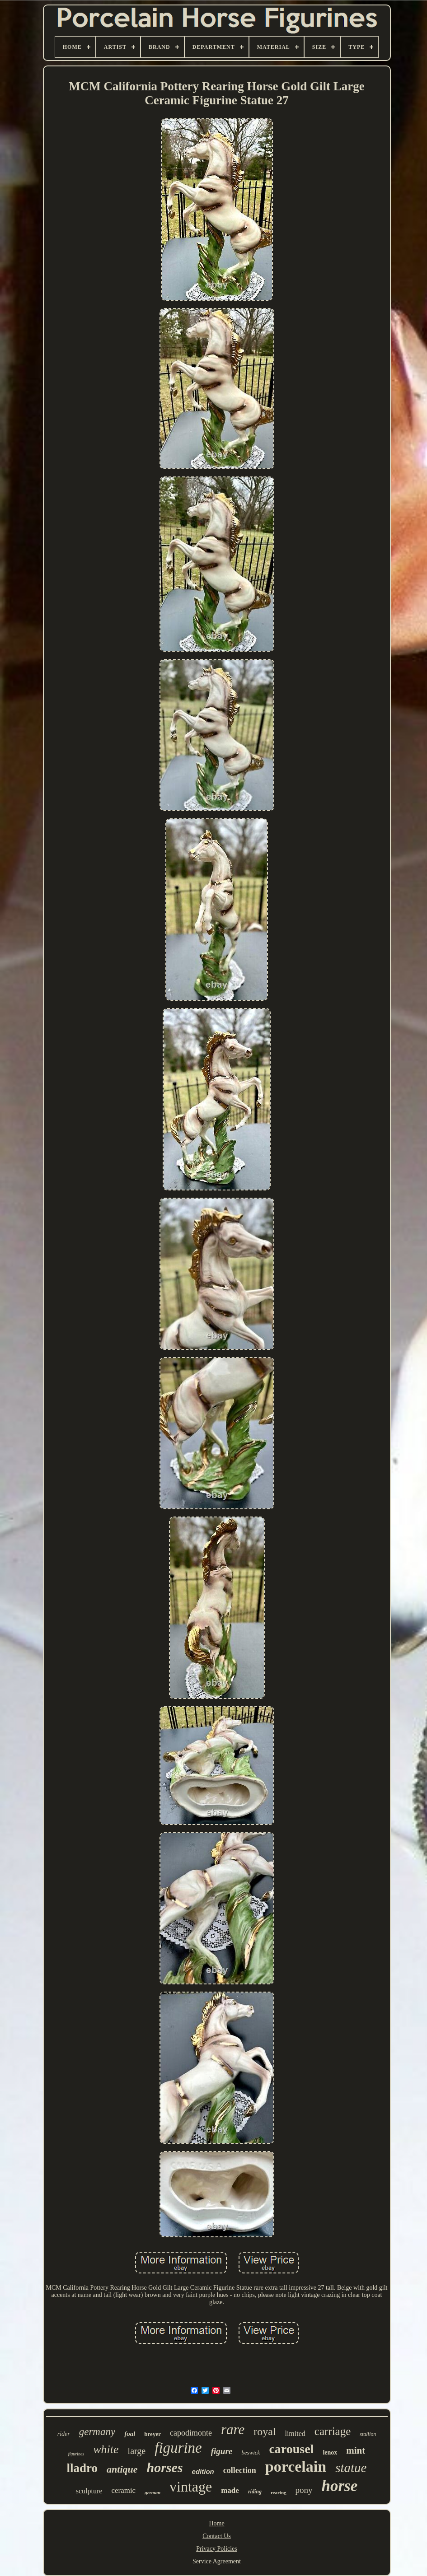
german (152, 2492)
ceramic (123, 2490)
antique (122, 2469)
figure (222, 2451)
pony (304, 2490)
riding (255, 2491)
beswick (250, 2452)
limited (295, 2433)
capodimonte (191, 2432)
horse (340, 2486)
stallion (368, 2434)
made (230, 2490)
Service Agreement (216, 2561)
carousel (291, 2449)
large (137, 2451)
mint (355, 2450)
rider (63, 2434)
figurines (76, 2453)
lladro (82, 2468)
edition (203, 2471)
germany (97, 2431)
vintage (190, 2486)
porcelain (295, 2466)
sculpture (89, 2491)
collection (239, 2470)
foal (129, 2433)
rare (232, 2429)
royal (264, 2431)
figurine (178, 2448)
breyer (152, 2434)
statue (350, 2467)
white (105, 2449)
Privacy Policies (216, 2548)
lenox (330, 2452)
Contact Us (216, 2536)
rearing (278, 2492)
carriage (332, 2431)
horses (165, 2467)
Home (216, 2523)
